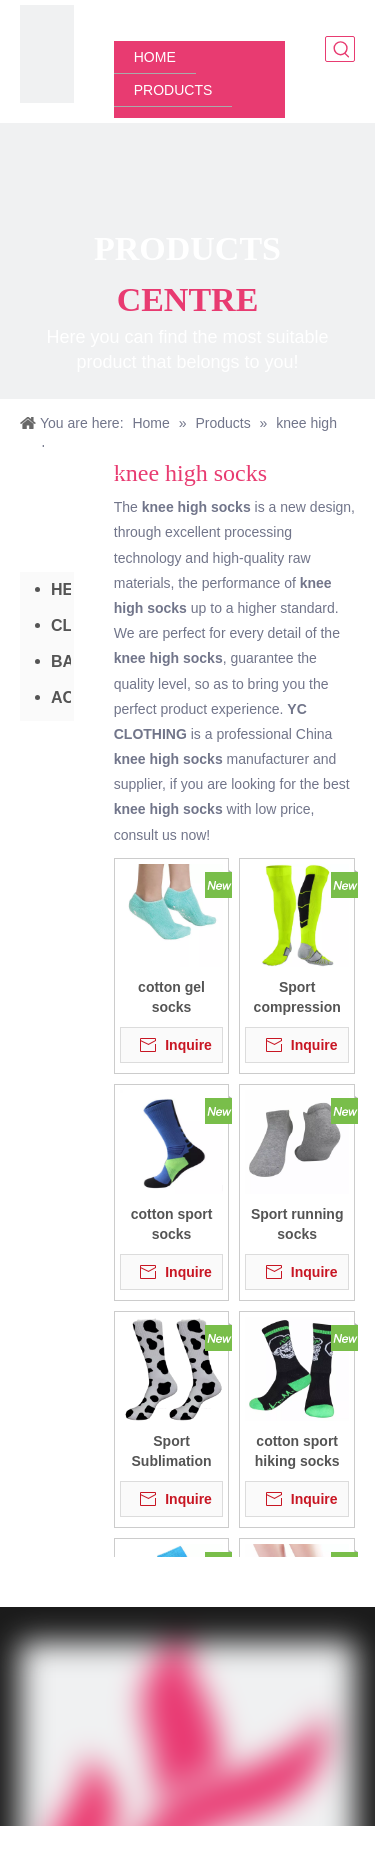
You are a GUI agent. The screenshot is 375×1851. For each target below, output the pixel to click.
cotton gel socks (171, 997)
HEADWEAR (61, 589)
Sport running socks (297, 1224)
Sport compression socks (297, 998)
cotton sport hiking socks (297, 1451)
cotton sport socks (172, 1224)
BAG (61, 661)
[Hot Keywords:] (342, 49)
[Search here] (328, 49)
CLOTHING (61, 625)
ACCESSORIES (61, 697)
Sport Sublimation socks (172, 1452)
